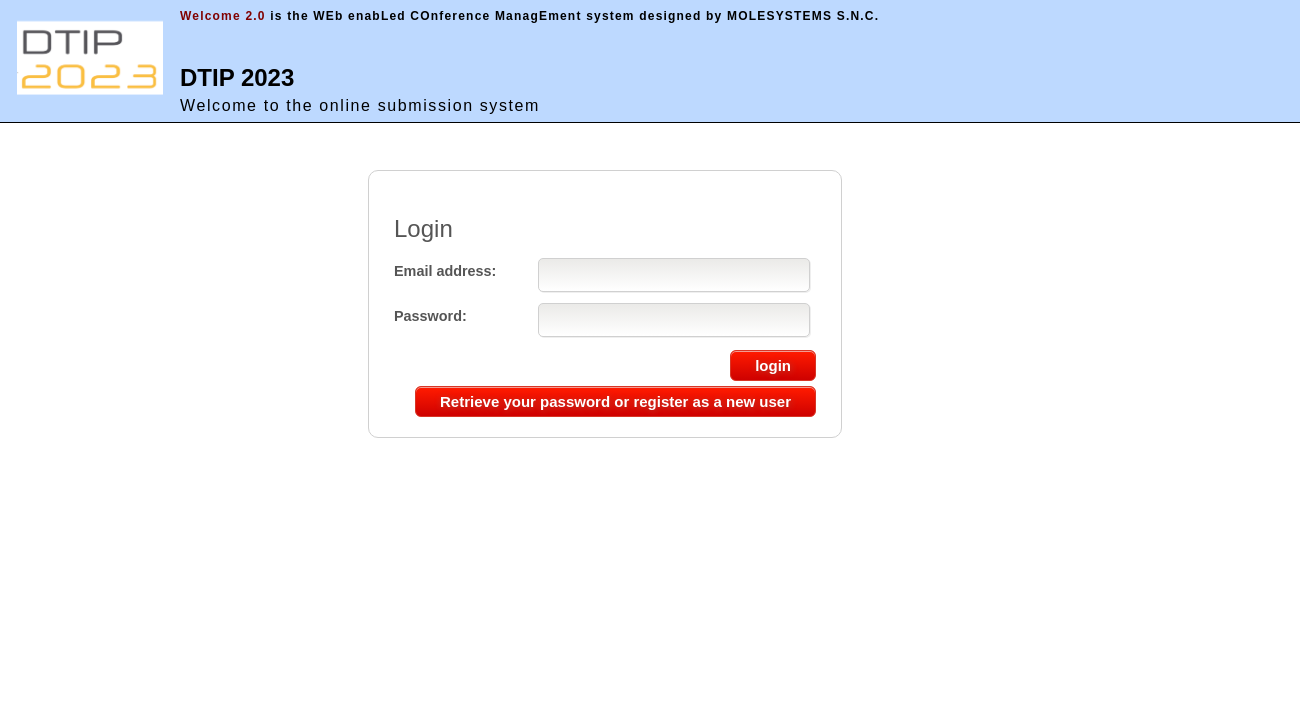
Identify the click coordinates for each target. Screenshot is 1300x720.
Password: (430, 316)
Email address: (445, 271)
